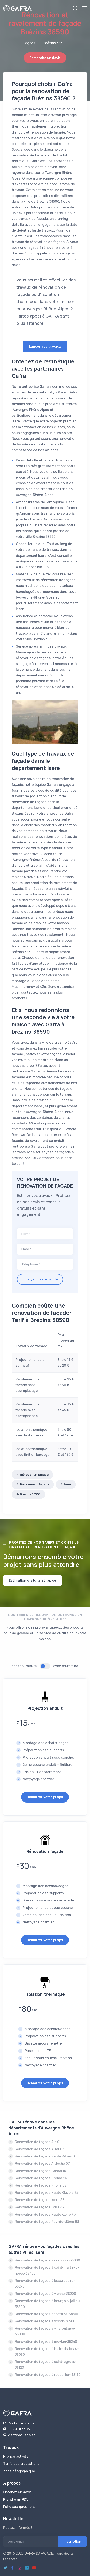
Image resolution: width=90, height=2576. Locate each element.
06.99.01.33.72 (16, 2429)
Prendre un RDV (15, 2499)
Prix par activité (15, 2456)
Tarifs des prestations (21, 2463)
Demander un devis (45, 57)
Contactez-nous (18, 2423)
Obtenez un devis (17, 2492)
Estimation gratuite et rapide (32, 1580)
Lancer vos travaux (45, 346)
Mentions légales (19, 2435)
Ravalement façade (34, 1484)
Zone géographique (19, 2471)
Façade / (31, 43)
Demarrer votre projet (45, 1797)
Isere (67, 1484)
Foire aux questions (19, 2506)
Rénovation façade (34, 1475)
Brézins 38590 (30, 1494)
